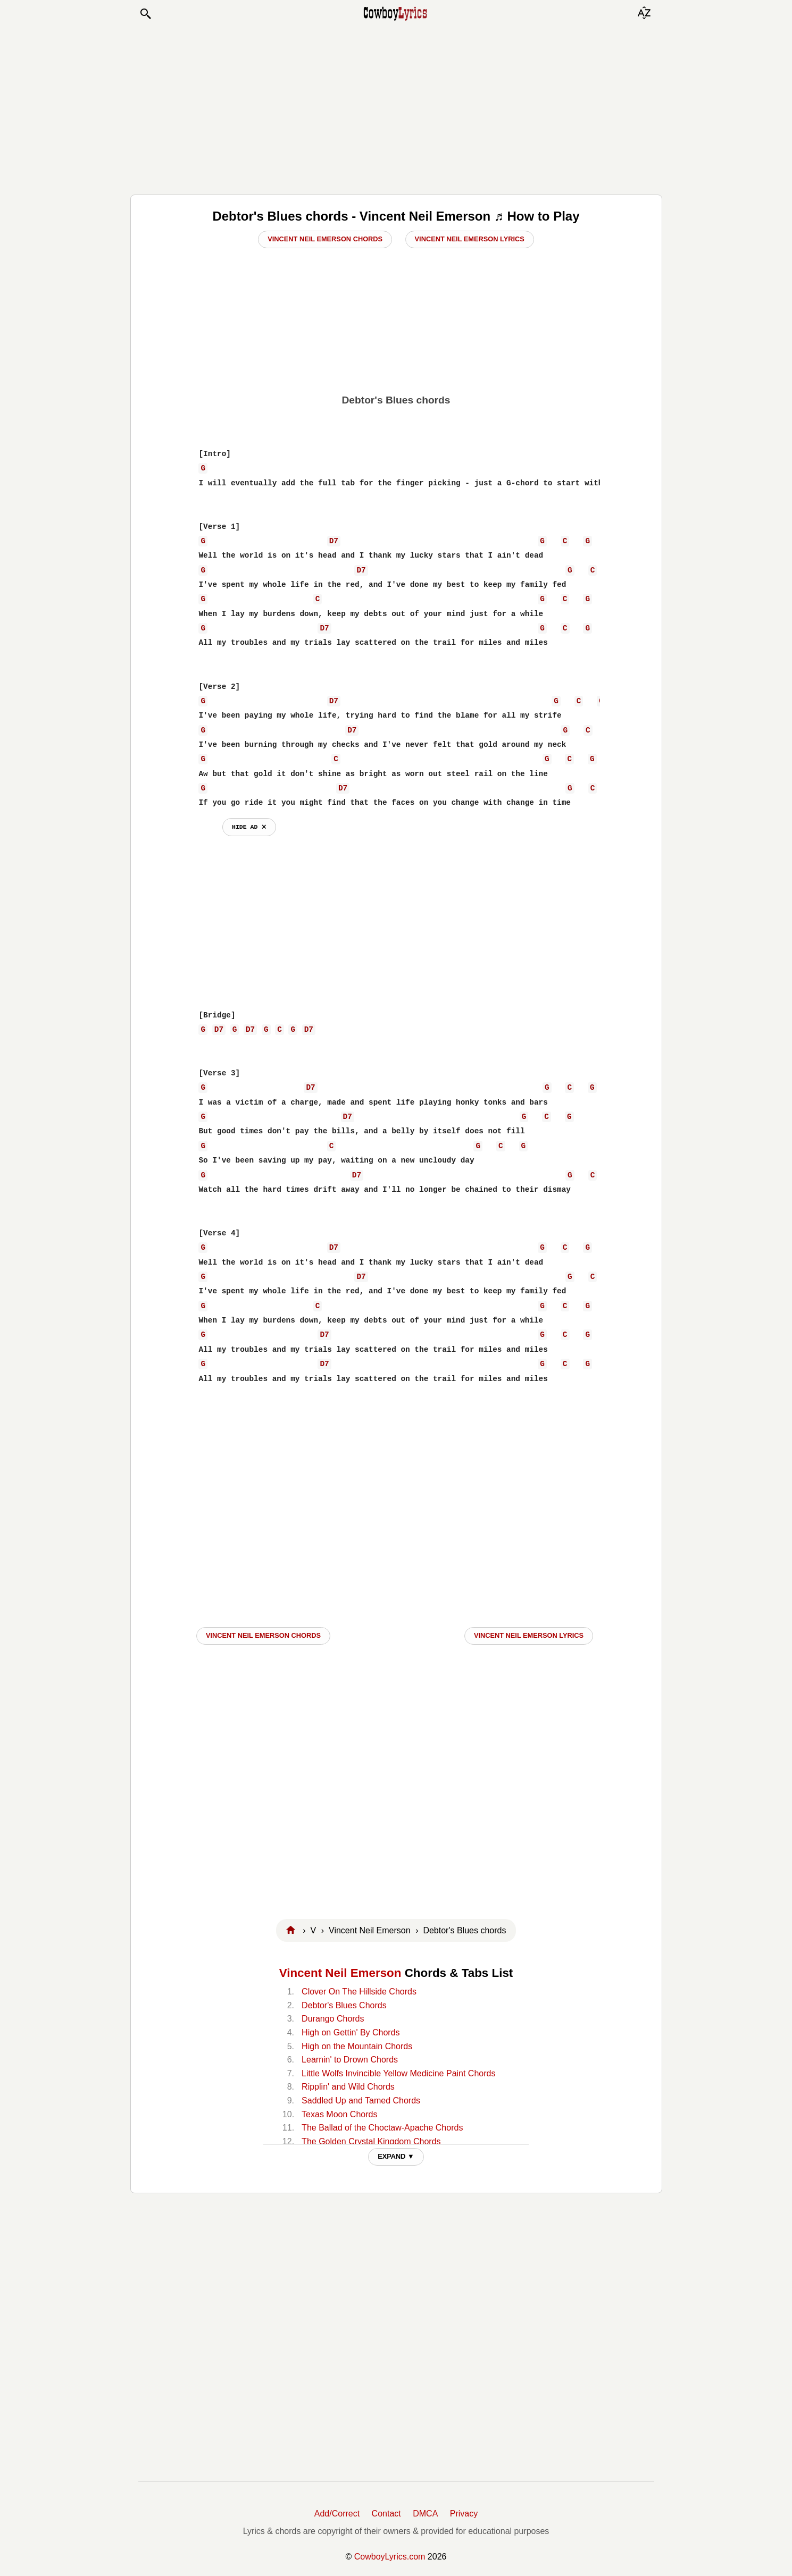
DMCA (425, 2513)
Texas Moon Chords (339, 2114)
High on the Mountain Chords (357, 2046)
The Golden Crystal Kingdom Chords (371, 2141)
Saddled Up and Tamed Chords (361, 2100)
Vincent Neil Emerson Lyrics (469, 239)
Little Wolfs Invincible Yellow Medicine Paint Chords (398, 2073)
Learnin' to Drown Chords (350, 2059)
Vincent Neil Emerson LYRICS (528, 1635)
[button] (145, 13)
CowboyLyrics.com (390, 2556)
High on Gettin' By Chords (350, 2032)
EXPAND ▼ (396, 2156)
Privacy (464, 2513)
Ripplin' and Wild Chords (348, 2086)
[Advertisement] (396, 107)
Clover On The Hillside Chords (359, 1991)
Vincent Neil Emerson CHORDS (263, 1635)
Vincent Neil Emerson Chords (325, 239)
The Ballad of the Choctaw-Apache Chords (382, 2127)
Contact (386, 2513)
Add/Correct (337, 2513)
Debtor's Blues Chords (344, 2005)
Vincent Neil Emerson (340, 1973)
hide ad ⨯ (249, 826)
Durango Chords (333, 2018)
